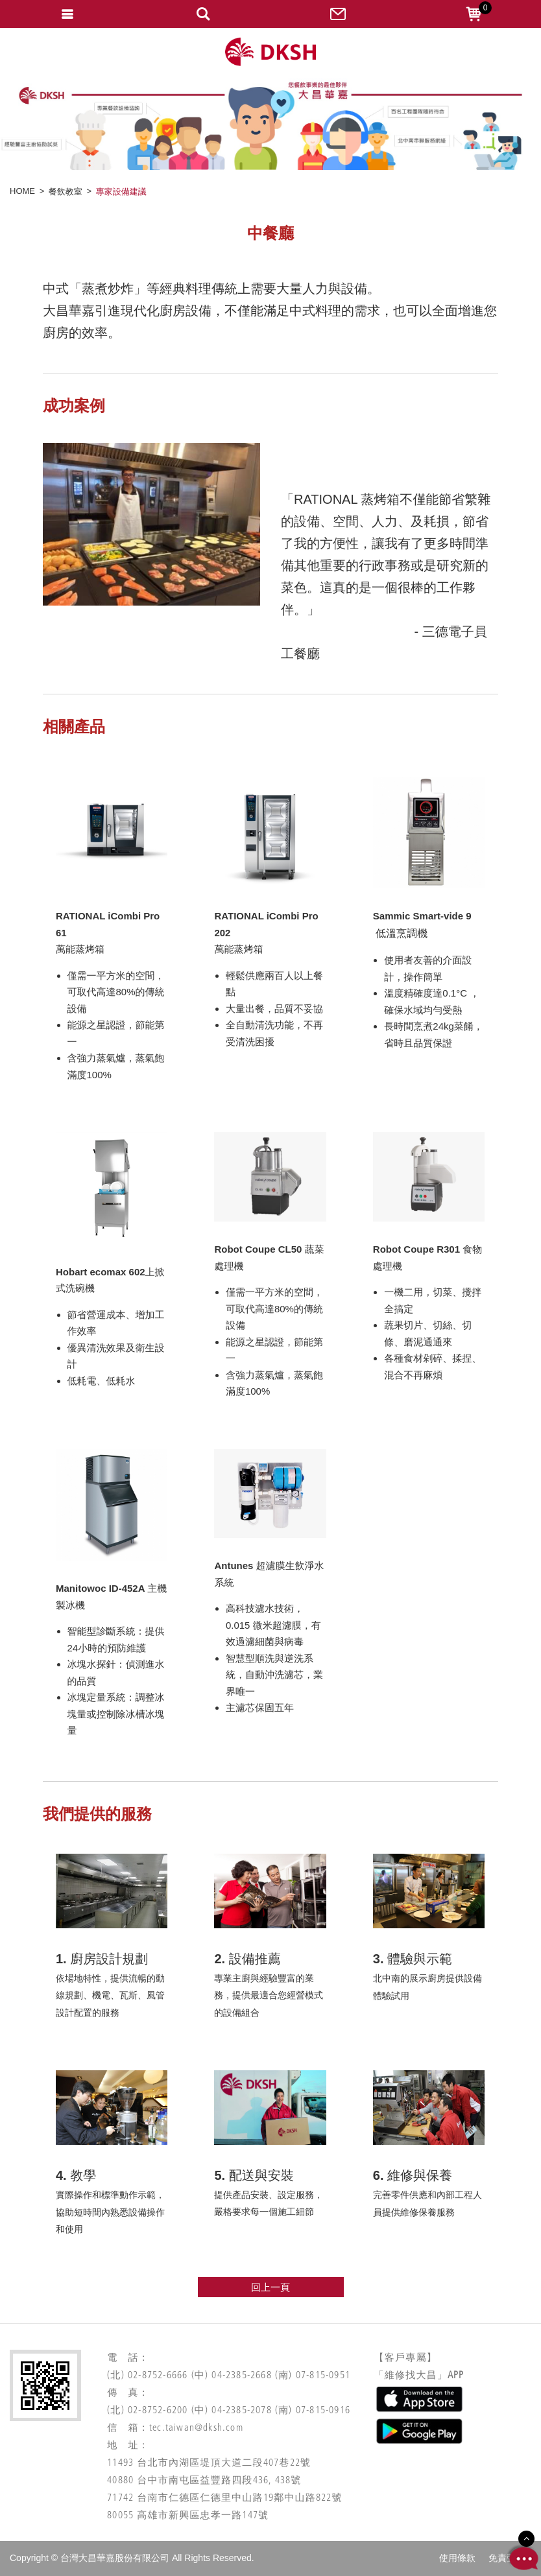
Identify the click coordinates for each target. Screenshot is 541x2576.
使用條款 (457, 2558)
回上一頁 (270, 2287)
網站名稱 (270, 52)
